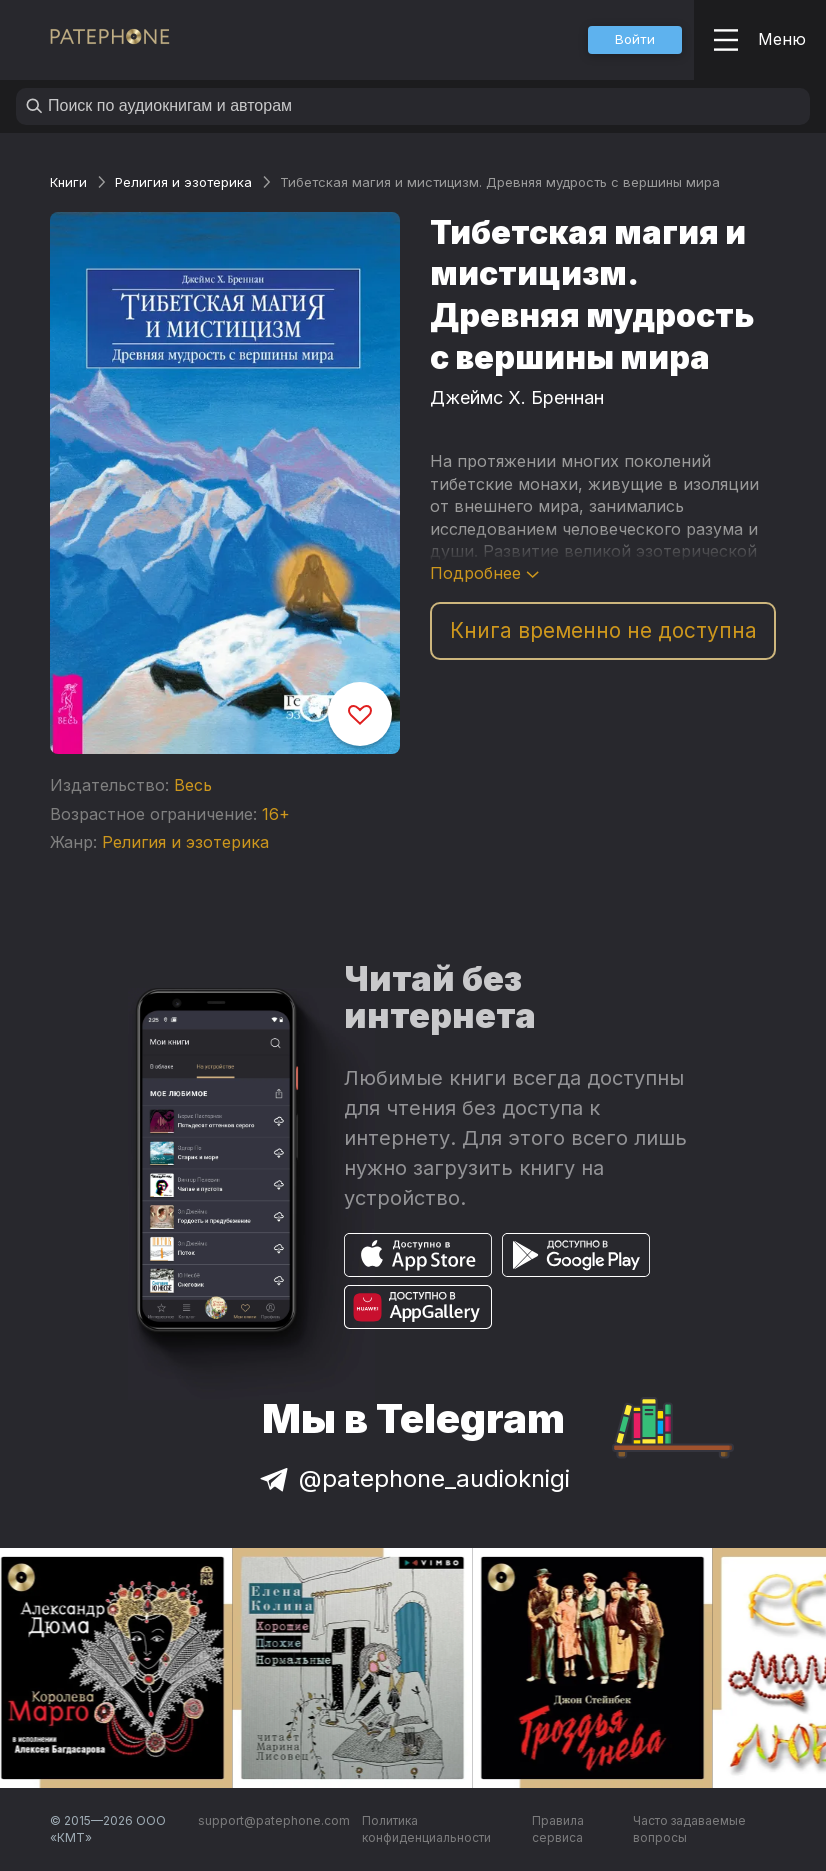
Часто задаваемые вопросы (689, 1829)
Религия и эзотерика (183, 182)
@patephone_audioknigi (413, 1478)
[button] (635, 40)
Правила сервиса (558, 1829)
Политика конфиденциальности (426, 1829)
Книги (68, 182)
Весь (193, 785)
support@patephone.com (274, 1820)
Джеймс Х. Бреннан (517, 397)
